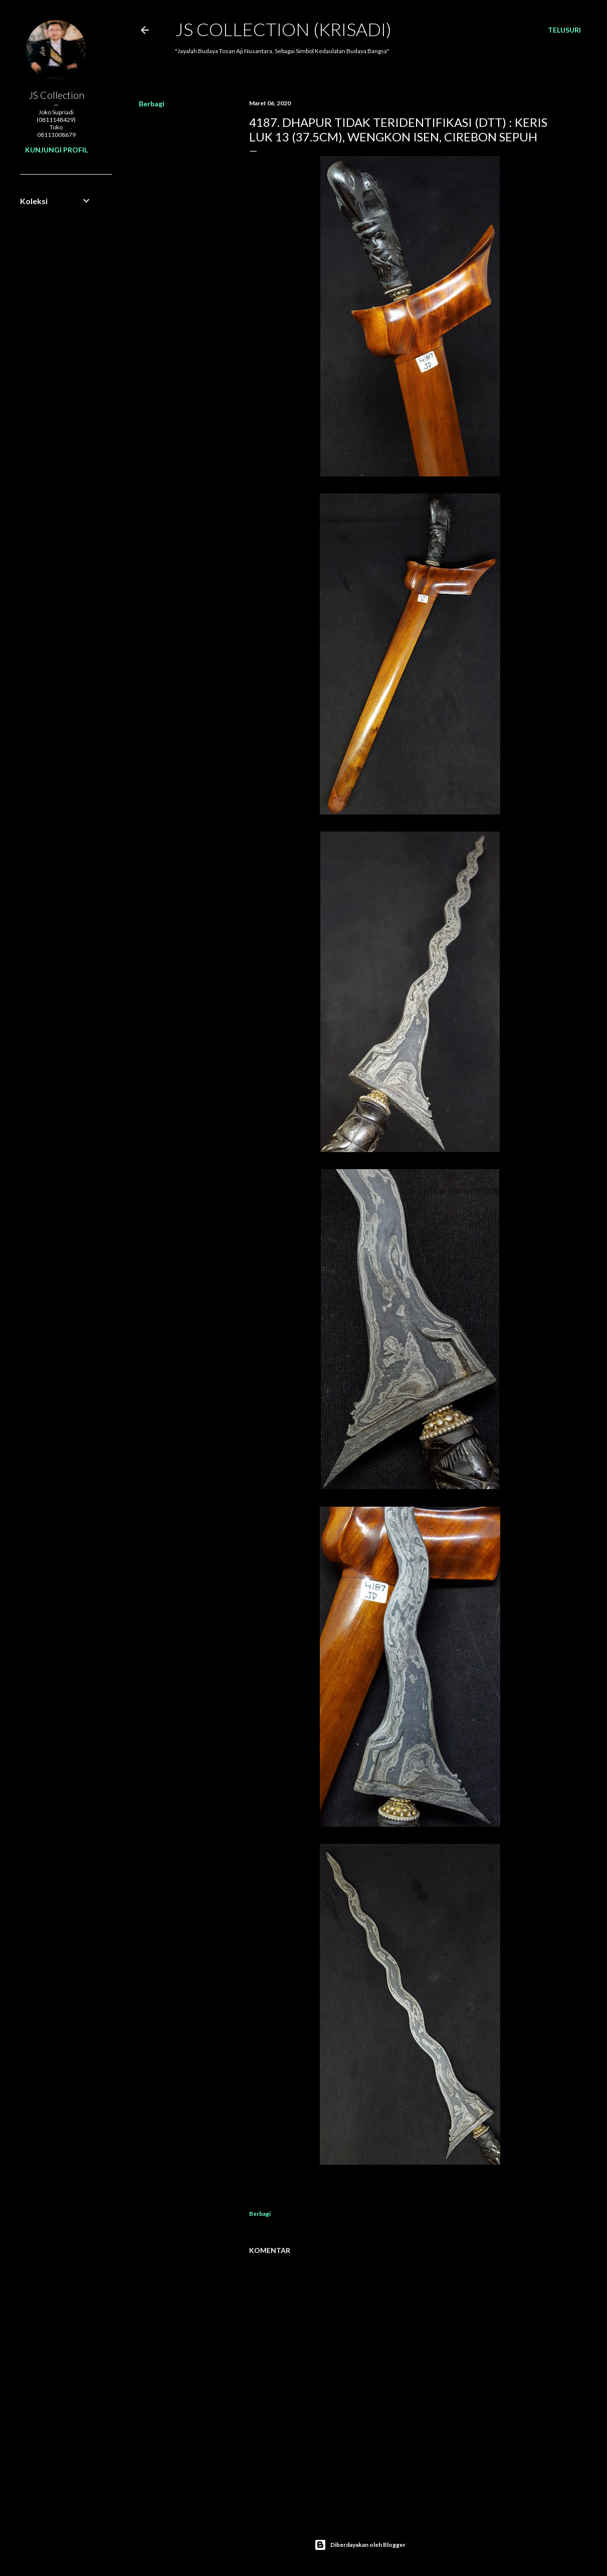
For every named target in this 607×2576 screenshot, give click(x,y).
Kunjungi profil (56, 149)
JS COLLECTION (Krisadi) (283, 29)
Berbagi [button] (151, 103)
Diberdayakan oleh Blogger (360, 2545)
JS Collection (56, 95)
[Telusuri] (564, 30)
